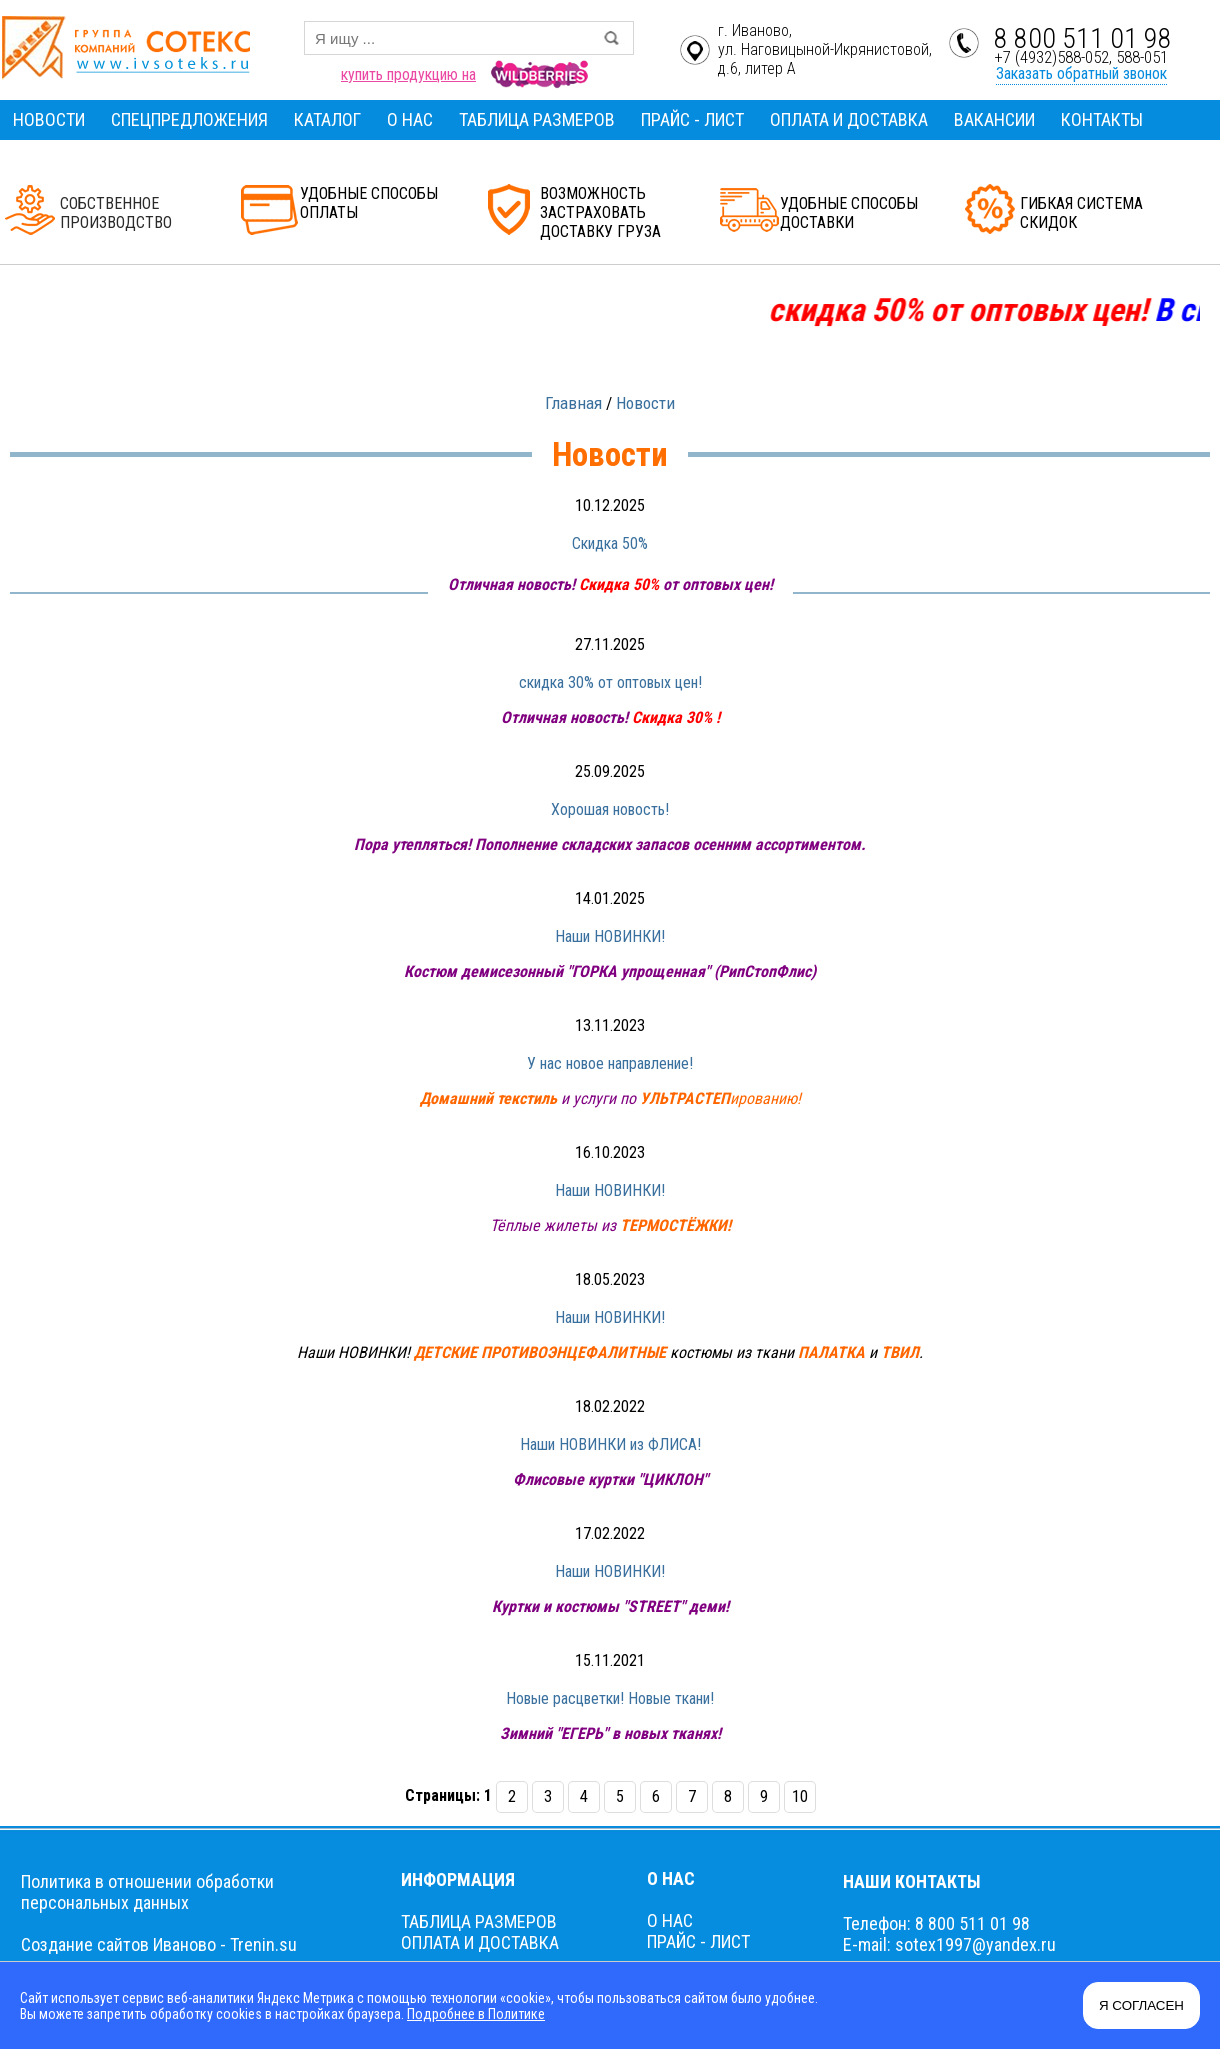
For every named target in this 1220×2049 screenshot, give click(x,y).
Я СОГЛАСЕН (1141, 2005)
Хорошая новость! (610, 809)
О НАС (410, 119)
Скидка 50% (610, 543)
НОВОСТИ (49, 119)
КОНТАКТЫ (1102, 119)
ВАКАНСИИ (994, 119)
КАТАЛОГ (327, 119)
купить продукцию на (408, 74)
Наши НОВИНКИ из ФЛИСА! (610, 1444)
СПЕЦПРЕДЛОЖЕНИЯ (189, 119)
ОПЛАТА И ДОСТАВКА (849, 119)
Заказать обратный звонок (1081, 73)
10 (800, 1796)
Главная (573, 403)
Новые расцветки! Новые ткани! (610, 1698)
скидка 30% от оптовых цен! (610, 682)
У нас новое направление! (610, 1063)
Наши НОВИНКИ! (610, 936)
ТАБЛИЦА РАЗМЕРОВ (537, 119)
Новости (645, 403)
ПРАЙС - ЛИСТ (692, 119)
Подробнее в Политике (475, 2014)
